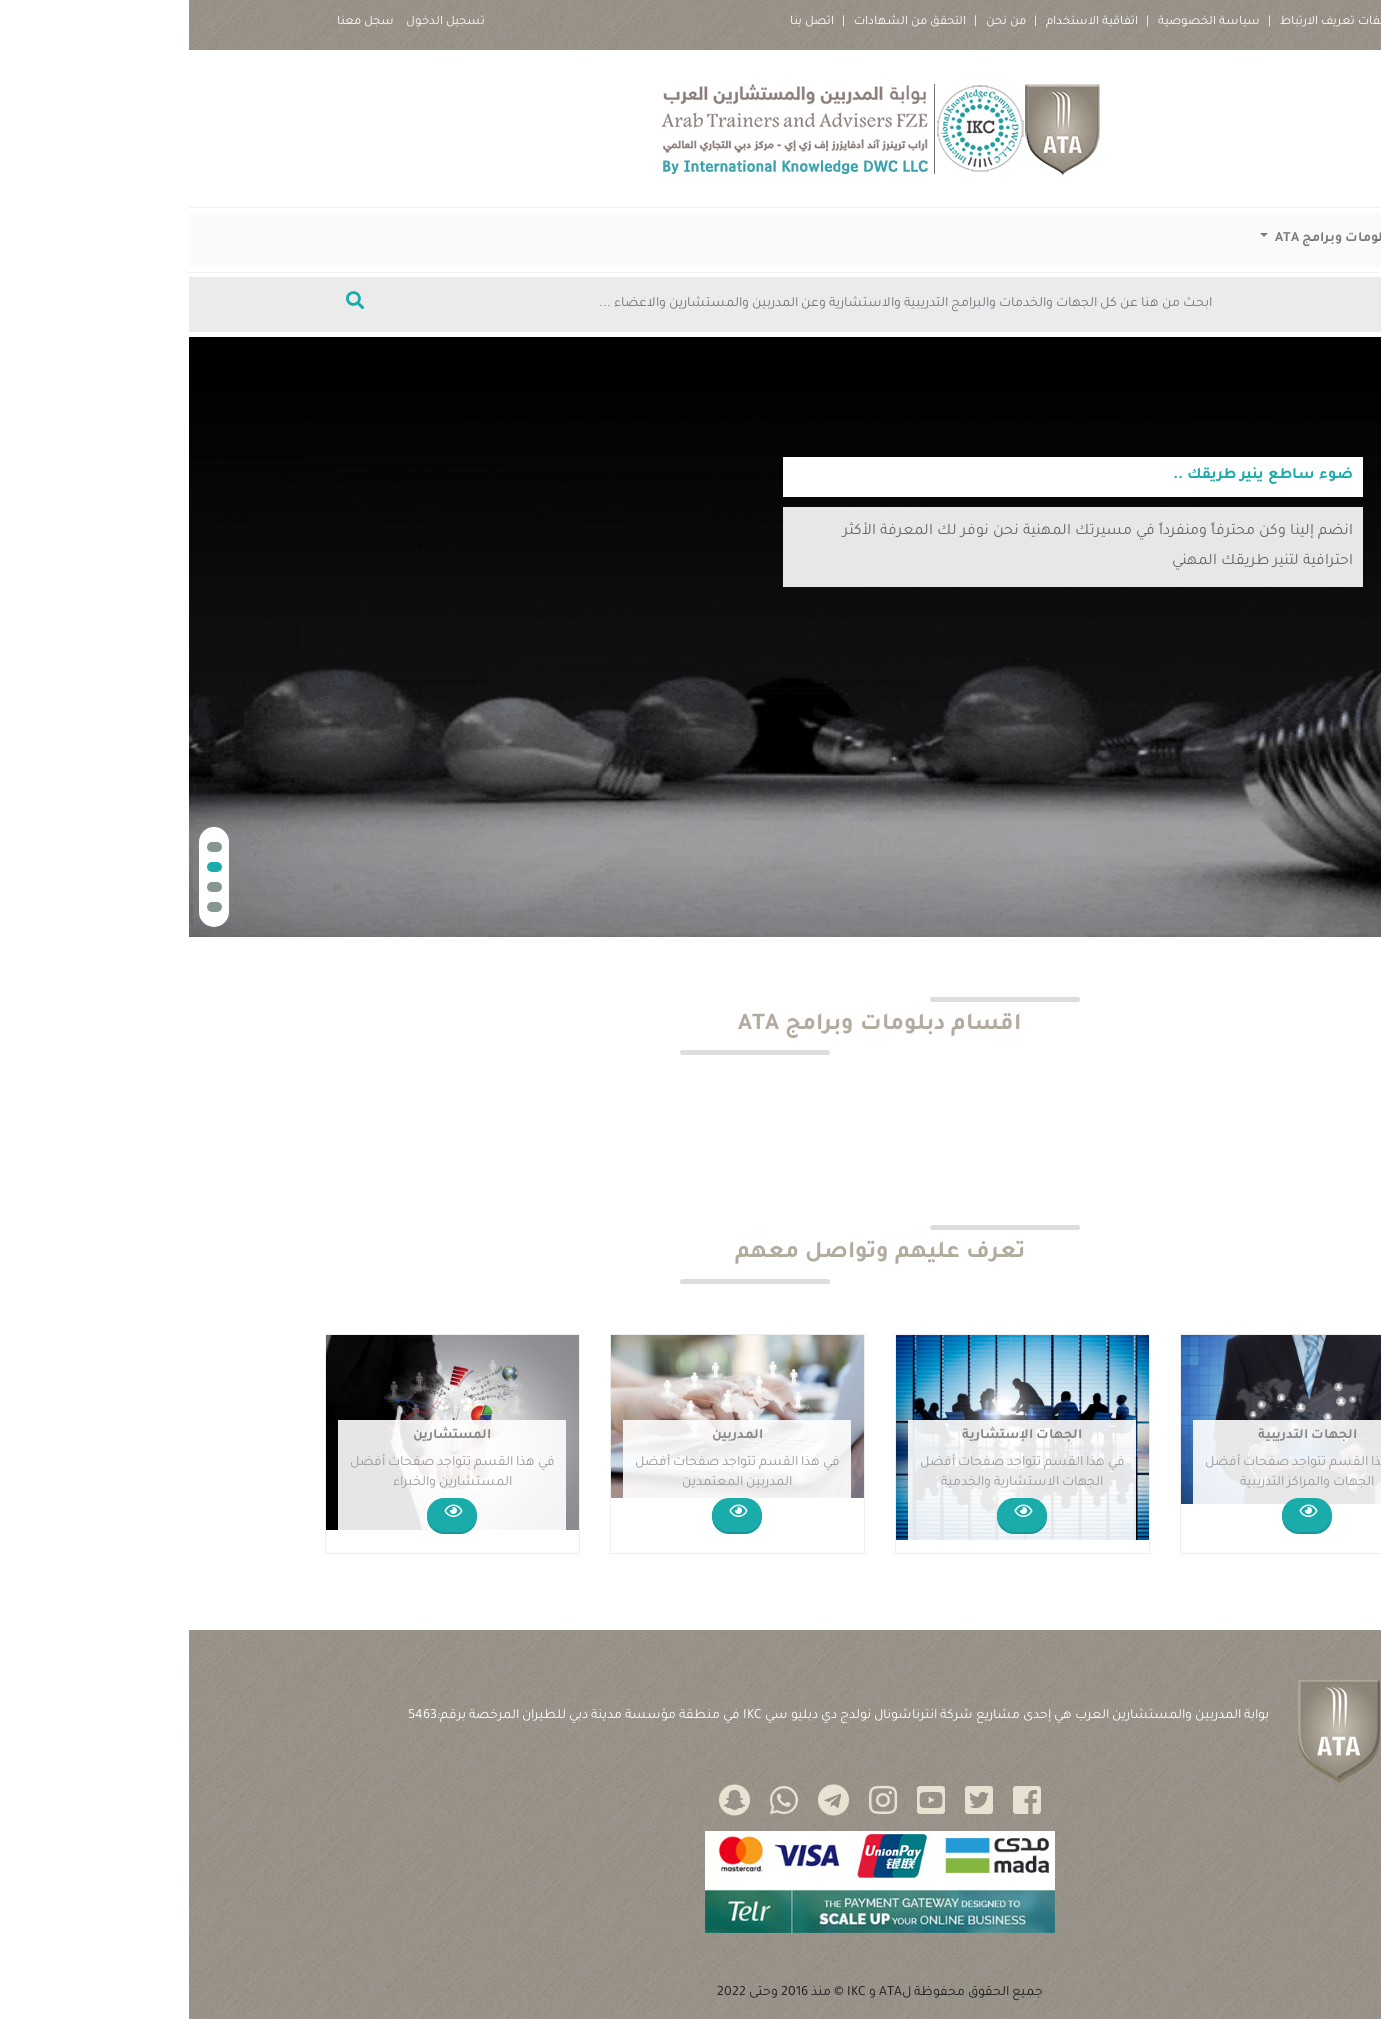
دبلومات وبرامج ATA (1144, 239)
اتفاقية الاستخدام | (897, 22)
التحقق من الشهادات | (715, 22)
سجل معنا (176, 22)
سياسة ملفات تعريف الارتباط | (1162, 22)
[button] (25, 847)
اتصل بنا (623, 22)
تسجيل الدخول (256, 22)
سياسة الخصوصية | (1014, 22)
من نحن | (811, 22)
